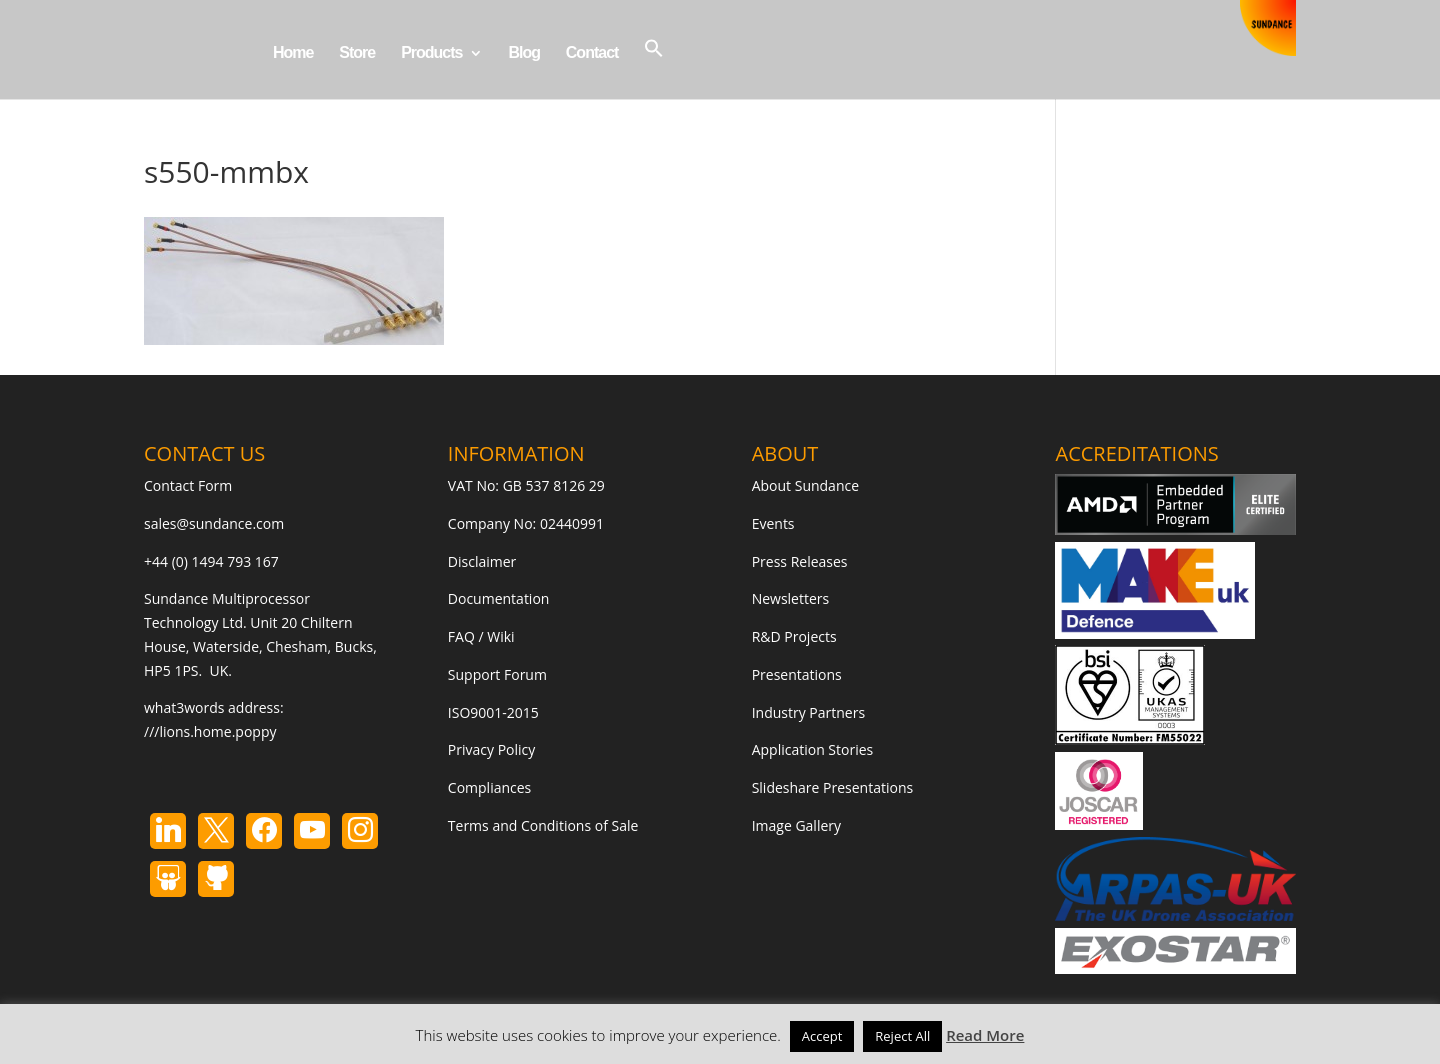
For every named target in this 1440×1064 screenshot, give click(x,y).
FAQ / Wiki (481, 636)
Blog (524, 53)
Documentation (499, 598)
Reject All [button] (902, 1036)
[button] (654, 68)
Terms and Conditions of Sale (543, 825)
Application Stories (813, 749)
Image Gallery (796, 825)
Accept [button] (822, 1036)
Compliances (489, 787)
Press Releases (800, 561)
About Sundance (805, 485)
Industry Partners (808, 712)
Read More (985, 1035)
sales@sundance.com (214, 523)
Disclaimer (482, 561)
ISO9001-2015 (493, 712)
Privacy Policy (491, 749)
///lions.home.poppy (210, 731)
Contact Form (188, 485)
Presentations (797, 674)
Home (293, 53)
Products (431, 53)
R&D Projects (794, 636)
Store (357, 53)
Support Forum (497, 674)
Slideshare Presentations (833, 787)
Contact (592, 53)
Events (773, 523)
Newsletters (791, 598)
